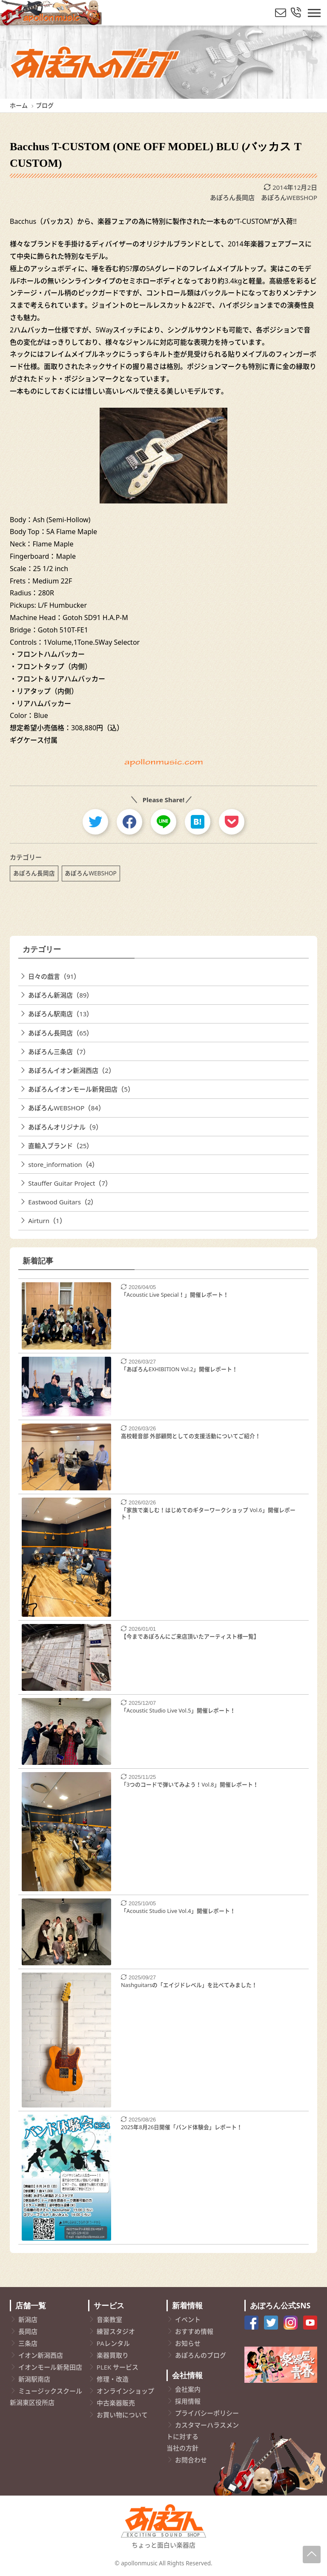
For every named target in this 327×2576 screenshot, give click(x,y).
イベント (188, 2319)
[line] (163, 822)
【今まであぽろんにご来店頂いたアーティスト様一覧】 (190, 1636)
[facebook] (129, 822)
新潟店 (27, 2319)
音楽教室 (109, 2319)
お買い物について (122, 2414)
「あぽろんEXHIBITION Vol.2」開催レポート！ (179, 1369)
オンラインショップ (125, 2391)
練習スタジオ (116, 2331)
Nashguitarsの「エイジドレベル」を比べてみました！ (189, 1985)
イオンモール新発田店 (50, 2367)
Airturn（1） (47, 1220)
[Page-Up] (312, 2554)
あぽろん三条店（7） (58, 1051)
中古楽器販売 (116, 2403)
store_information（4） (63, 1164)
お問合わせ (191, 2460)
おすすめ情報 (194, 2331)
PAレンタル (113, 2343)
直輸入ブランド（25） (60, 1145)
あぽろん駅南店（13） (60, 1013)
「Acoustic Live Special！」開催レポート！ (175, 1294)
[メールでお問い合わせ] (280, 13)
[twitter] (95, 822)
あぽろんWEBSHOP (289, 197)
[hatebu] (197, 822)
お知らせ (188, 2343)
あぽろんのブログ (200, 2355)
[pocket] (231, 822)
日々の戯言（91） (54, 976)
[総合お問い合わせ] (295, 13)
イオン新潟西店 (40, 2355)
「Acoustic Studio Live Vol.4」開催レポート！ (178, 1911)
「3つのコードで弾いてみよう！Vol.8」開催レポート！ (189, 1784)
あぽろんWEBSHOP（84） (66, 1108)
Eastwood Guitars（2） (62, 1202)
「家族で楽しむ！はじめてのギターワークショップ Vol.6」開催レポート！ (208, 1513)
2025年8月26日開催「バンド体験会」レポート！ (181, 2127)
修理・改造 (113, 2379)
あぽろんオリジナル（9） (65, 1127)
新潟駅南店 (34, 2379)
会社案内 (188, 2389)
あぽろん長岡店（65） (60, 1033)
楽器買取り (113, 2355)
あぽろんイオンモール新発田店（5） (81, 1089)
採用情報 (188, 2401)
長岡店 (27, 2331)
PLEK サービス (117, 2367)
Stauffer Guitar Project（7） (70, 1183)
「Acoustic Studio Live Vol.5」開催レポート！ (178, 1710)
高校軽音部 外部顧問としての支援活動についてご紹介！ (191, 1436)
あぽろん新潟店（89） (60, 995)
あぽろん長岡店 (232, 197)
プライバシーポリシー (207, 2413)
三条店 (27, 2343)
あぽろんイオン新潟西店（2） (71, 1070)
